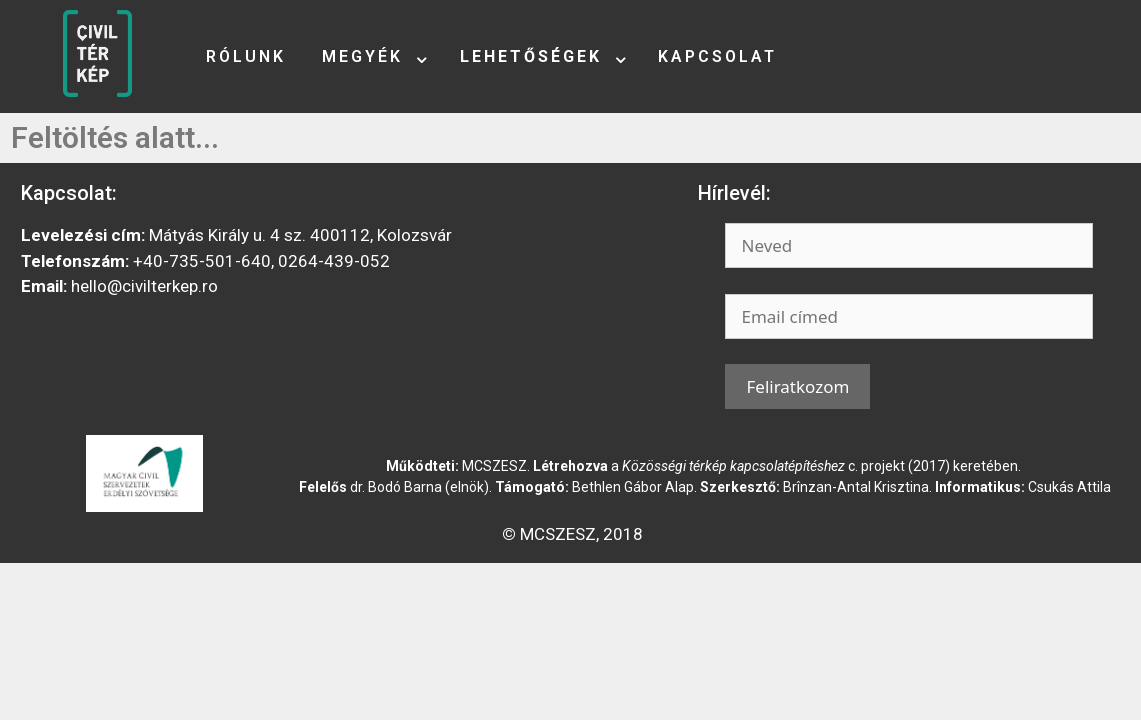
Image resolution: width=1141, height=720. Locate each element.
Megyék (362, 56)
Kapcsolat (717, 56)
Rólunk (246, 56)
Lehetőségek (531, 56)
